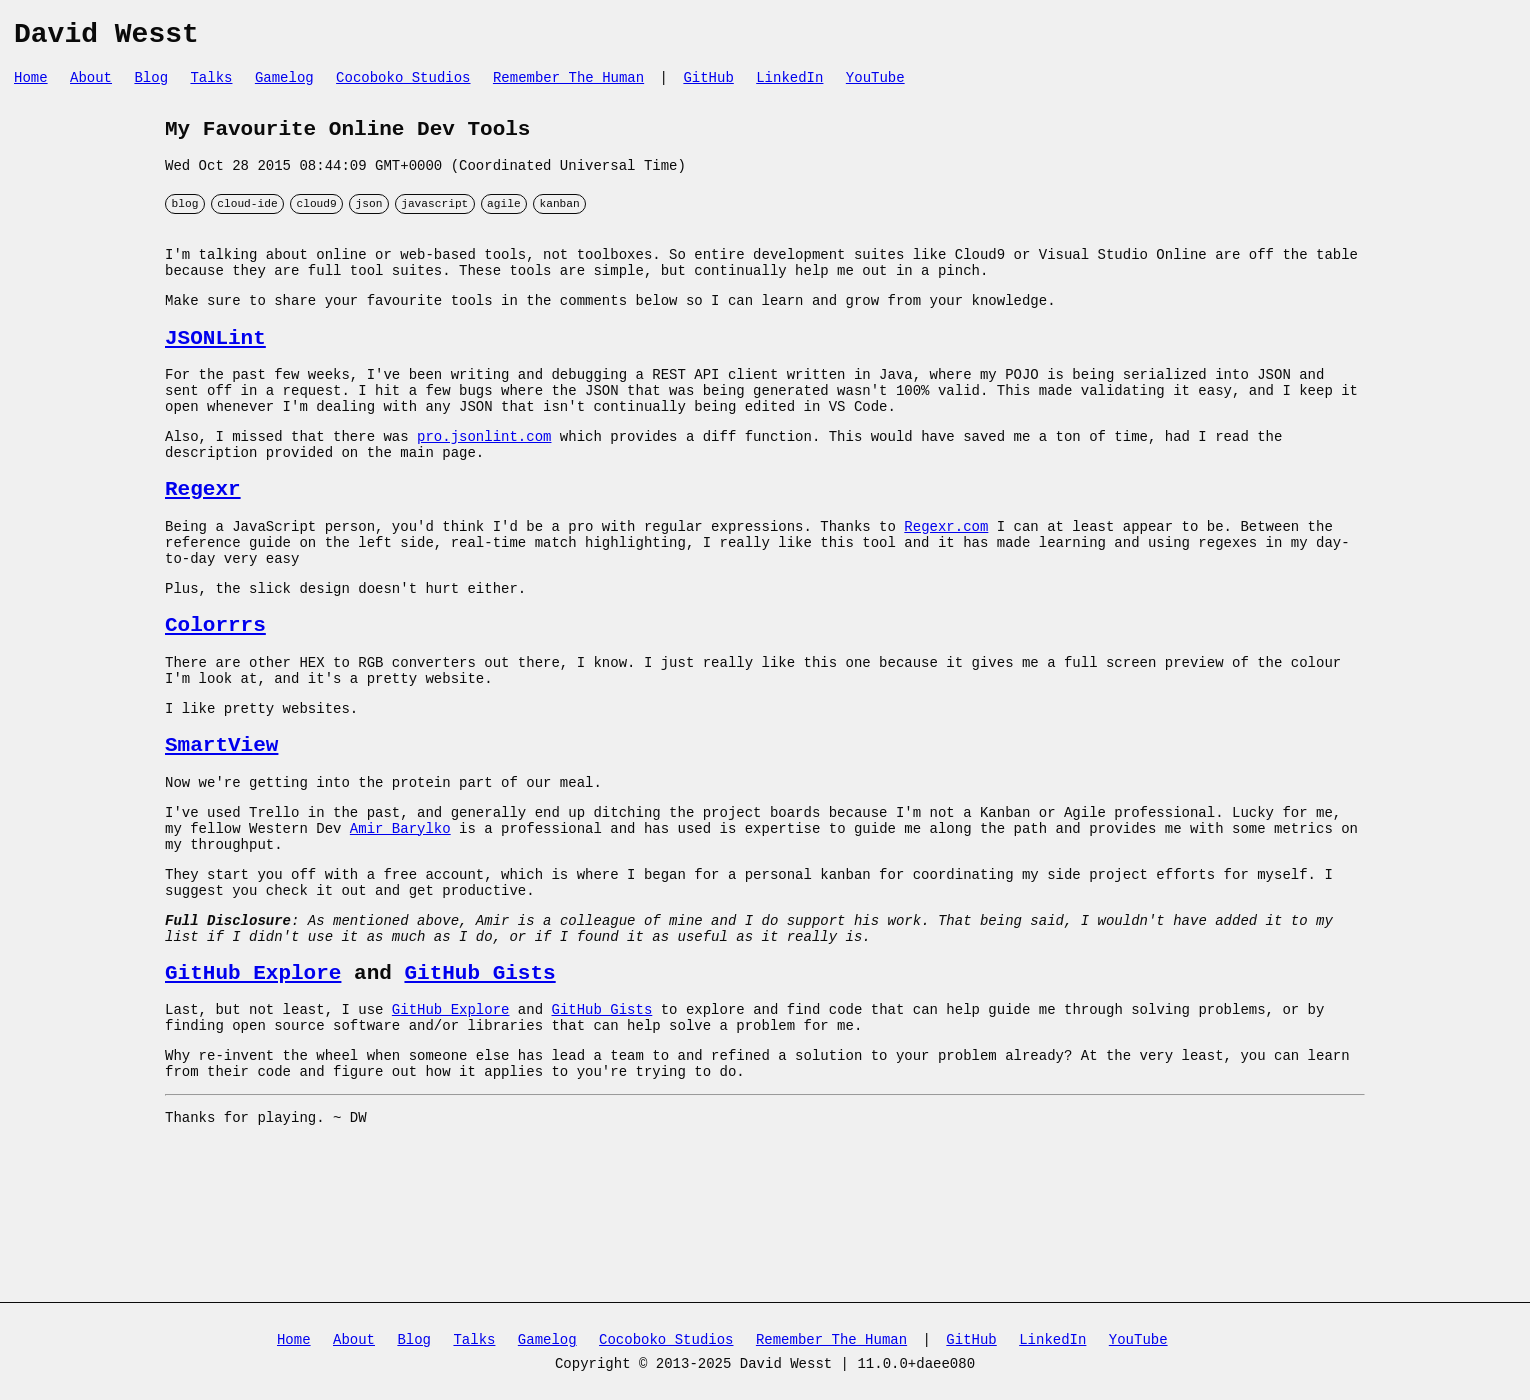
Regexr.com (946, 582)
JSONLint (215, 370)
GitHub (708, 85)
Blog (151, 85)
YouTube (875, 85)
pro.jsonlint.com (484, 481)
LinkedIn (789, 85)
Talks (211, 85)
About (91, 85)
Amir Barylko (400, 921)
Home (31, 85)
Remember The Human (568, 85)
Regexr (203, 541)
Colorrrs (215, 694)
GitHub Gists (479, 1085)
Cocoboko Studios (403, 85)
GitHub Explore (253, 1085)
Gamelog (284, 85)
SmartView (221, 828)
